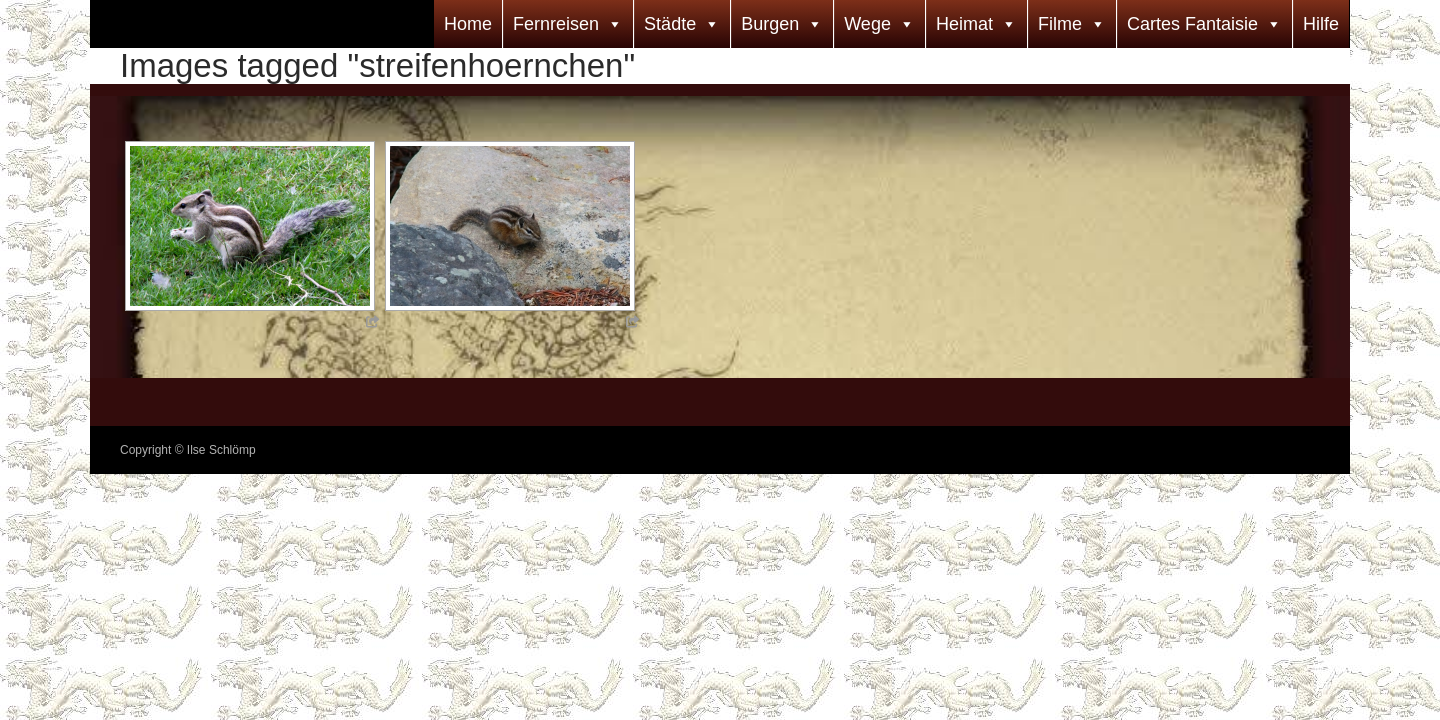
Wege (867, 24)
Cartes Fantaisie (1192, 24)
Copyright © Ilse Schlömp (188, 450)
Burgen (770, 24)
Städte (670, 24)
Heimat (964, 24)
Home (468, 24)
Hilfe (1321, 24)
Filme (1060, 24)
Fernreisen (556, 24)
